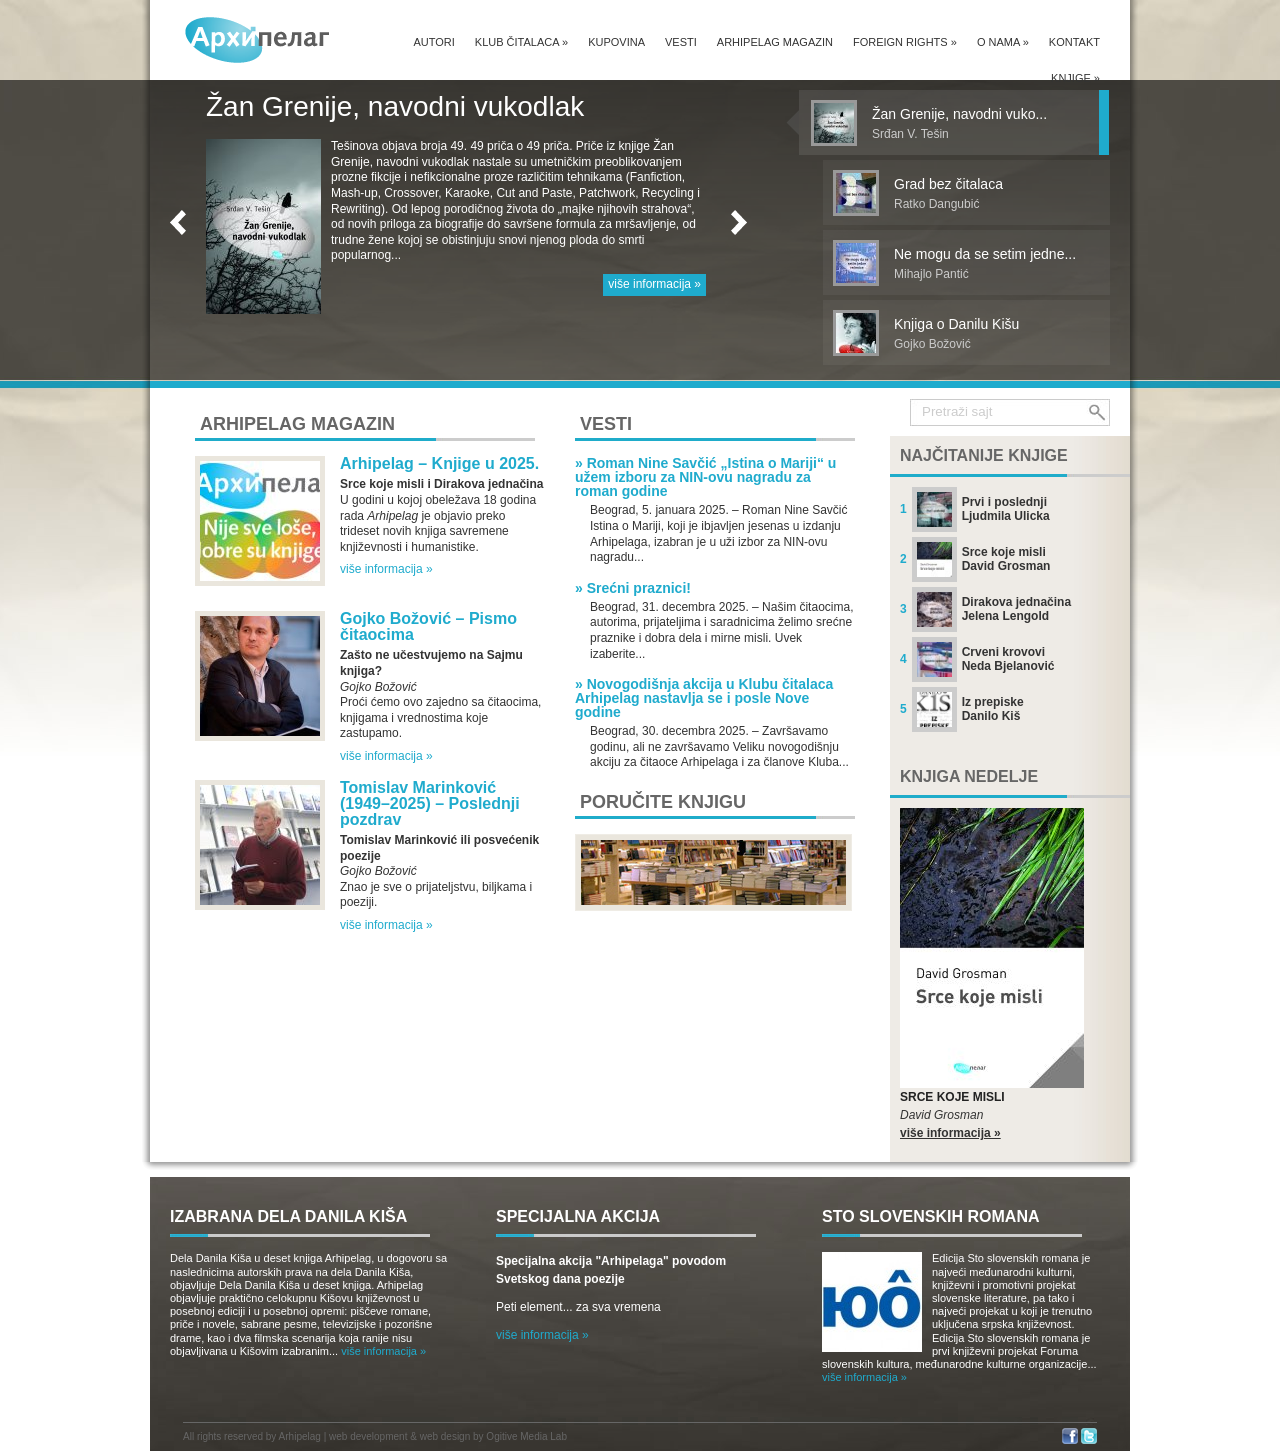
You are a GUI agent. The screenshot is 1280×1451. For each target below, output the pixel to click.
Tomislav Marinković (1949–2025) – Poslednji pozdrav (430, 803)
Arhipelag (300, 1436)
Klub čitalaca (521, 42)
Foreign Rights (905, 42)
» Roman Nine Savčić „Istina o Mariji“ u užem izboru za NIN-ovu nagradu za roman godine (705, 477)
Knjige (1075, 78)
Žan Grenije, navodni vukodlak (395, 106)
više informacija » (654, 284)
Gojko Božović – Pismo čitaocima (428, 626)
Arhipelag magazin (775, 42)
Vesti (681, 42)
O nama (1003, 42)
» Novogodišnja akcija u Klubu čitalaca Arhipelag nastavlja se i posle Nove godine (704, 698)
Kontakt (1074, 42)
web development (368, 1436)
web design (445, 1436)
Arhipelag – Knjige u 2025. (439, 463)
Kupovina (616, 42)
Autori (433, 42)
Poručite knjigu (663, 802)
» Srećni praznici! (633, 588)
